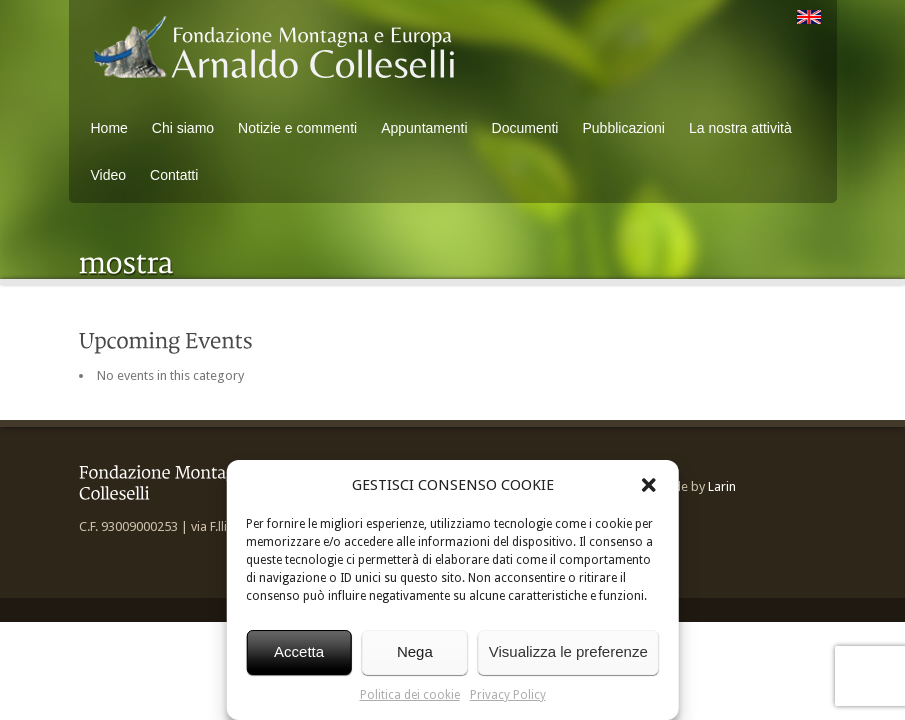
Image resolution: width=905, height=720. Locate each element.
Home (109, 128)
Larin (722, 486)
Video (109, 175)
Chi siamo (183, 128)
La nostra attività (740, 128)
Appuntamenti (424, 128)
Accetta (299, 651)
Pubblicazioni (623, 128)
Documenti (525, 128)
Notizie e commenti (297, 128)
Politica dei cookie (410, 695)
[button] (649, 485)
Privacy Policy (508, 695)
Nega (415, 651)
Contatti (174, 175)
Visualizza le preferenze (568, 651)
